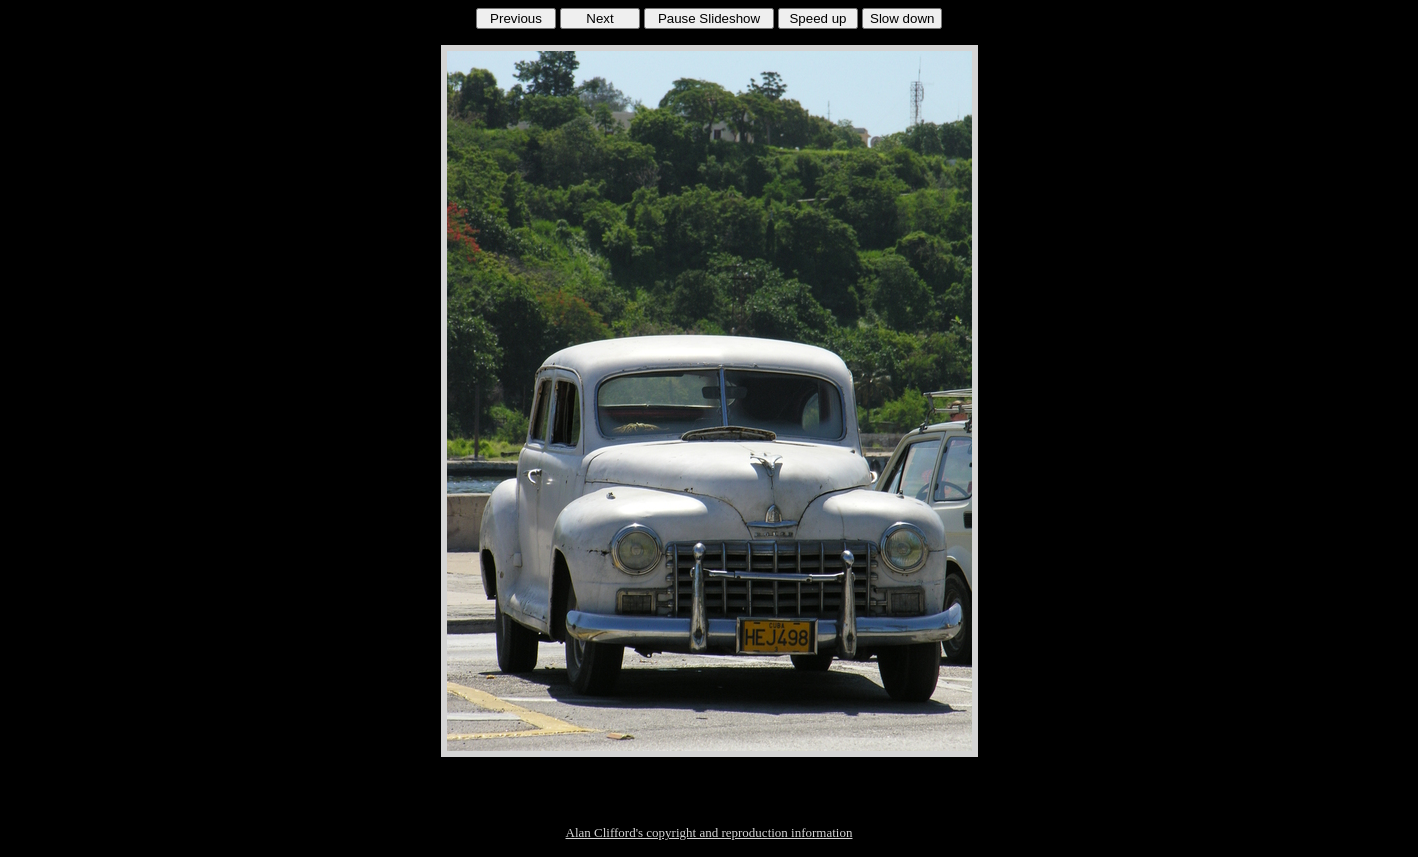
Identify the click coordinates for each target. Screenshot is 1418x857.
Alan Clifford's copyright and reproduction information (709, 832)
